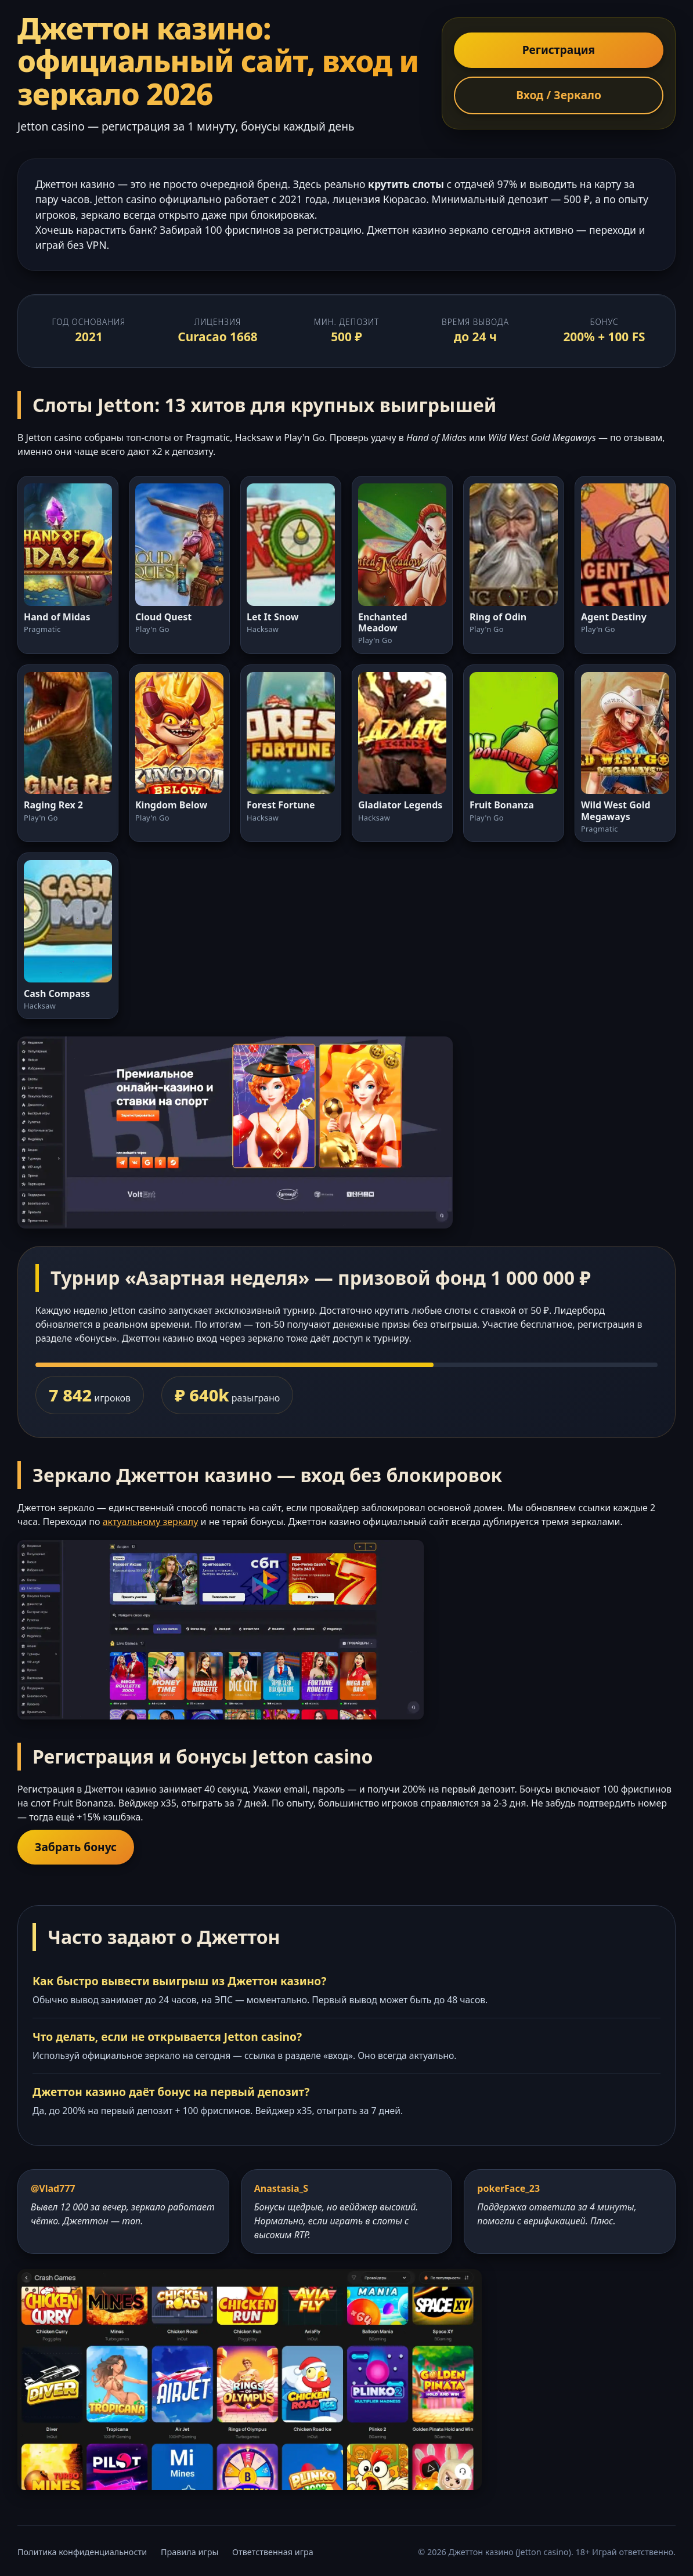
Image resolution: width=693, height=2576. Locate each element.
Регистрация (558, 49)
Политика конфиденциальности (82, 2551)
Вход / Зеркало (558, 95)
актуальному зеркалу (150, 1521)
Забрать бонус (76, 1847)
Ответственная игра (272, 2551)
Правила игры (189, 2551)
